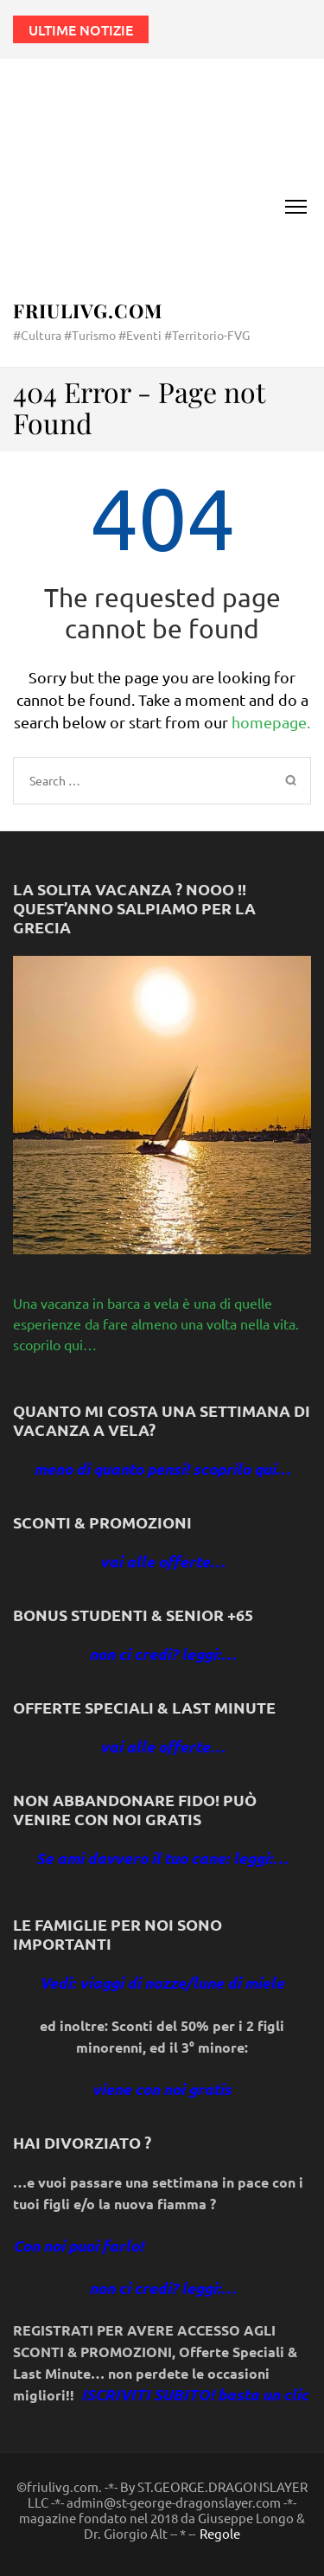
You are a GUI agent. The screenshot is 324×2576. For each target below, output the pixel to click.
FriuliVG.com (87, 311)
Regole (220, 2533)
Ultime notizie (81, 29)
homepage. (271, 722)
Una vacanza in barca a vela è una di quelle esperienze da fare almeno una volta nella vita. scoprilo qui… (156, 1323)
